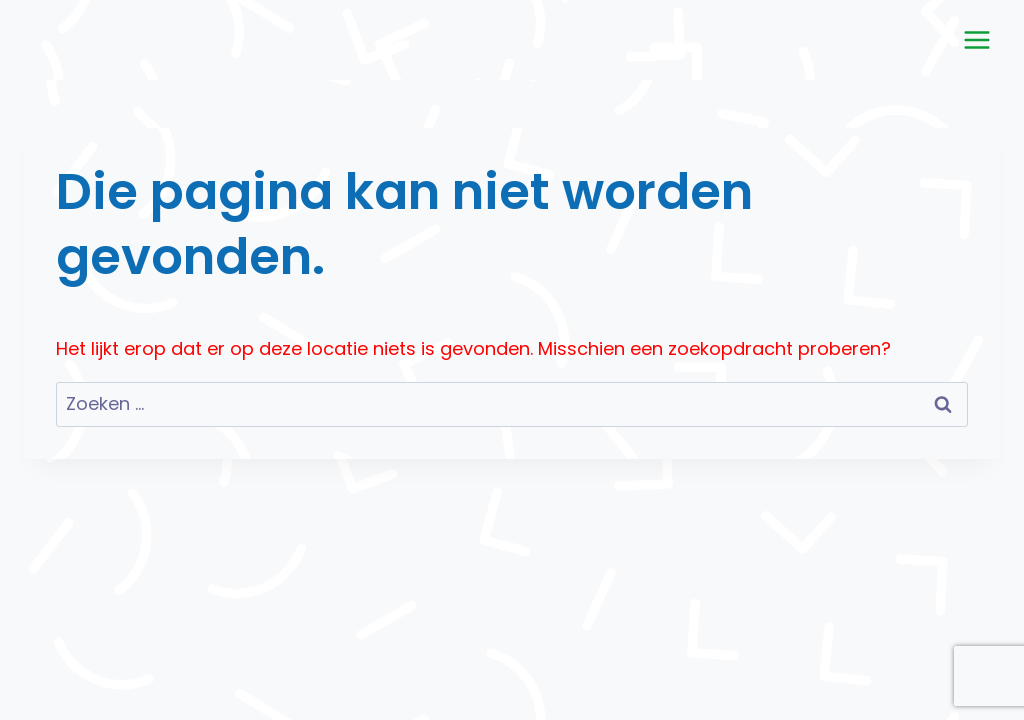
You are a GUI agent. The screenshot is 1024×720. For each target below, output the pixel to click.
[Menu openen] (976, 39)
